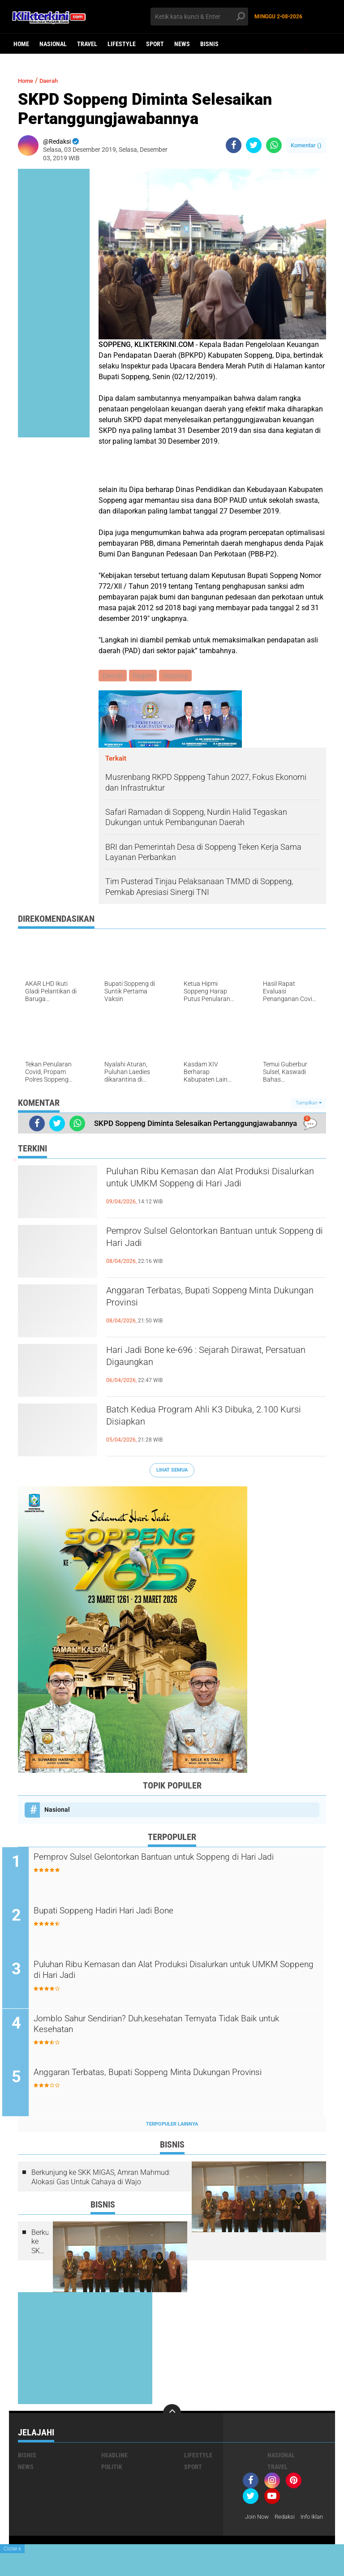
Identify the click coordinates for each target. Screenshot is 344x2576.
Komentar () (306, 145)
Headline (114, 2457)
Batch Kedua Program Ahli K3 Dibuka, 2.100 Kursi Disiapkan (215, 1419)
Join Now (258, 2519)
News (182, 43)
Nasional (53, 43)
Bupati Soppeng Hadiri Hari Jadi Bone (129, 1912)
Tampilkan (309, 1104)
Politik (111, 2469)
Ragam (144, 676)
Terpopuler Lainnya (172, 2126)
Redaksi (288, 2519)
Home (21, 43)
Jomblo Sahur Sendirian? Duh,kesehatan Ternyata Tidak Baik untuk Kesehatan (178, 2027)
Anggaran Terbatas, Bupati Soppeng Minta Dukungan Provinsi (212, 1300)
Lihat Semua (172, 1471)
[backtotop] (172, 2415)
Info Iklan (258, 2530)
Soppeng (178, 676)
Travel (87, 43)
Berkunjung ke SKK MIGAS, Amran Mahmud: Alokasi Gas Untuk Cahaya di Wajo (100, 2179)
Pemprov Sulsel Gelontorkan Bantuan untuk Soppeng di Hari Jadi (216, 1241)
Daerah (55, 80)
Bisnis (209, 43)
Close (12, 2549)
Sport (155, 43)
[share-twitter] (254, 145)
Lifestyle (122, 43)
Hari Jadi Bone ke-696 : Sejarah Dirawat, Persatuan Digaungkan (205, 1360)
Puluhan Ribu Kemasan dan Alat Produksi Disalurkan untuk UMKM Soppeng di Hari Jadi (210, 1189)
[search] (199, 17)
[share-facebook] (233, 145)
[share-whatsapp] (274, 145)
